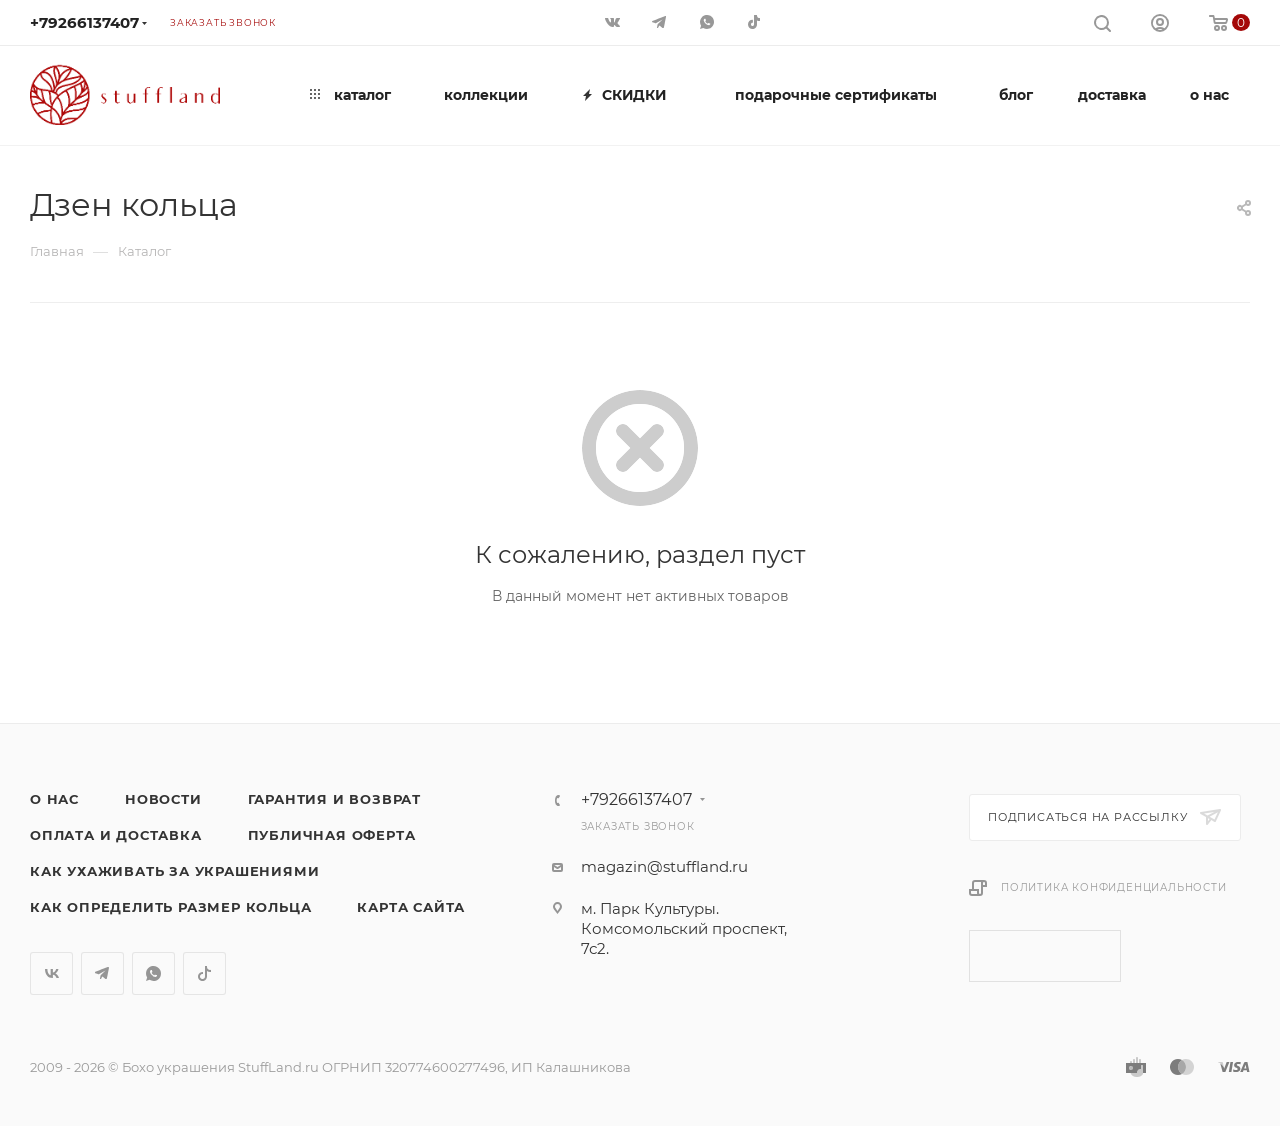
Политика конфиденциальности (1114, 887)
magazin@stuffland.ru (664, 866)
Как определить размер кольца (170, 907)
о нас (54, 799)
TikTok (204, 973)
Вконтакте (51, 973)
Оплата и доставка (116, 835)
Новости (163, 799)
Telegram (102, 973)
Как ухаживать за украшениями (174, 871)
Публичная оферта (332, 835)
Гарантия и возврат (334, 799)
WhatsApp (153, 973)
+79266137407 (84, 22)
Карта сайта (411, 907)
